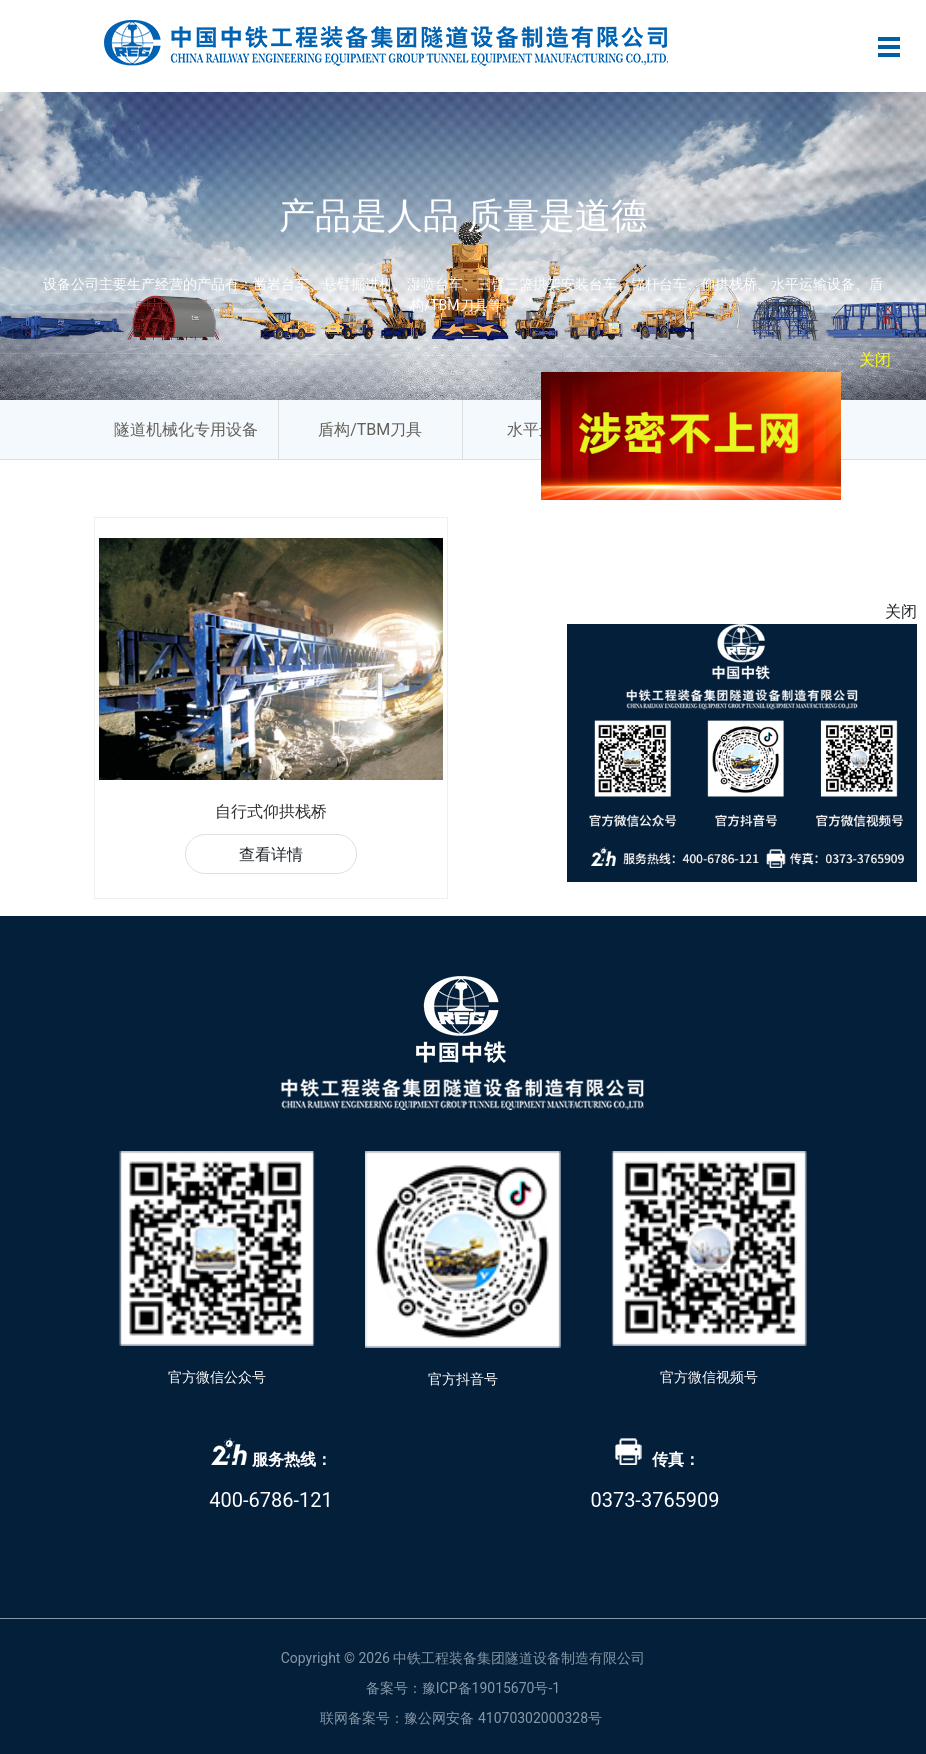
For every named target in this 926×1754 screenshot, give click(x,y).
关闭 (880, 353)
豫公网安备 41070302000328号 (503, 1718)
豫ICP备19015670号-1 (491, 1688)
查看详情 (271, 854)
